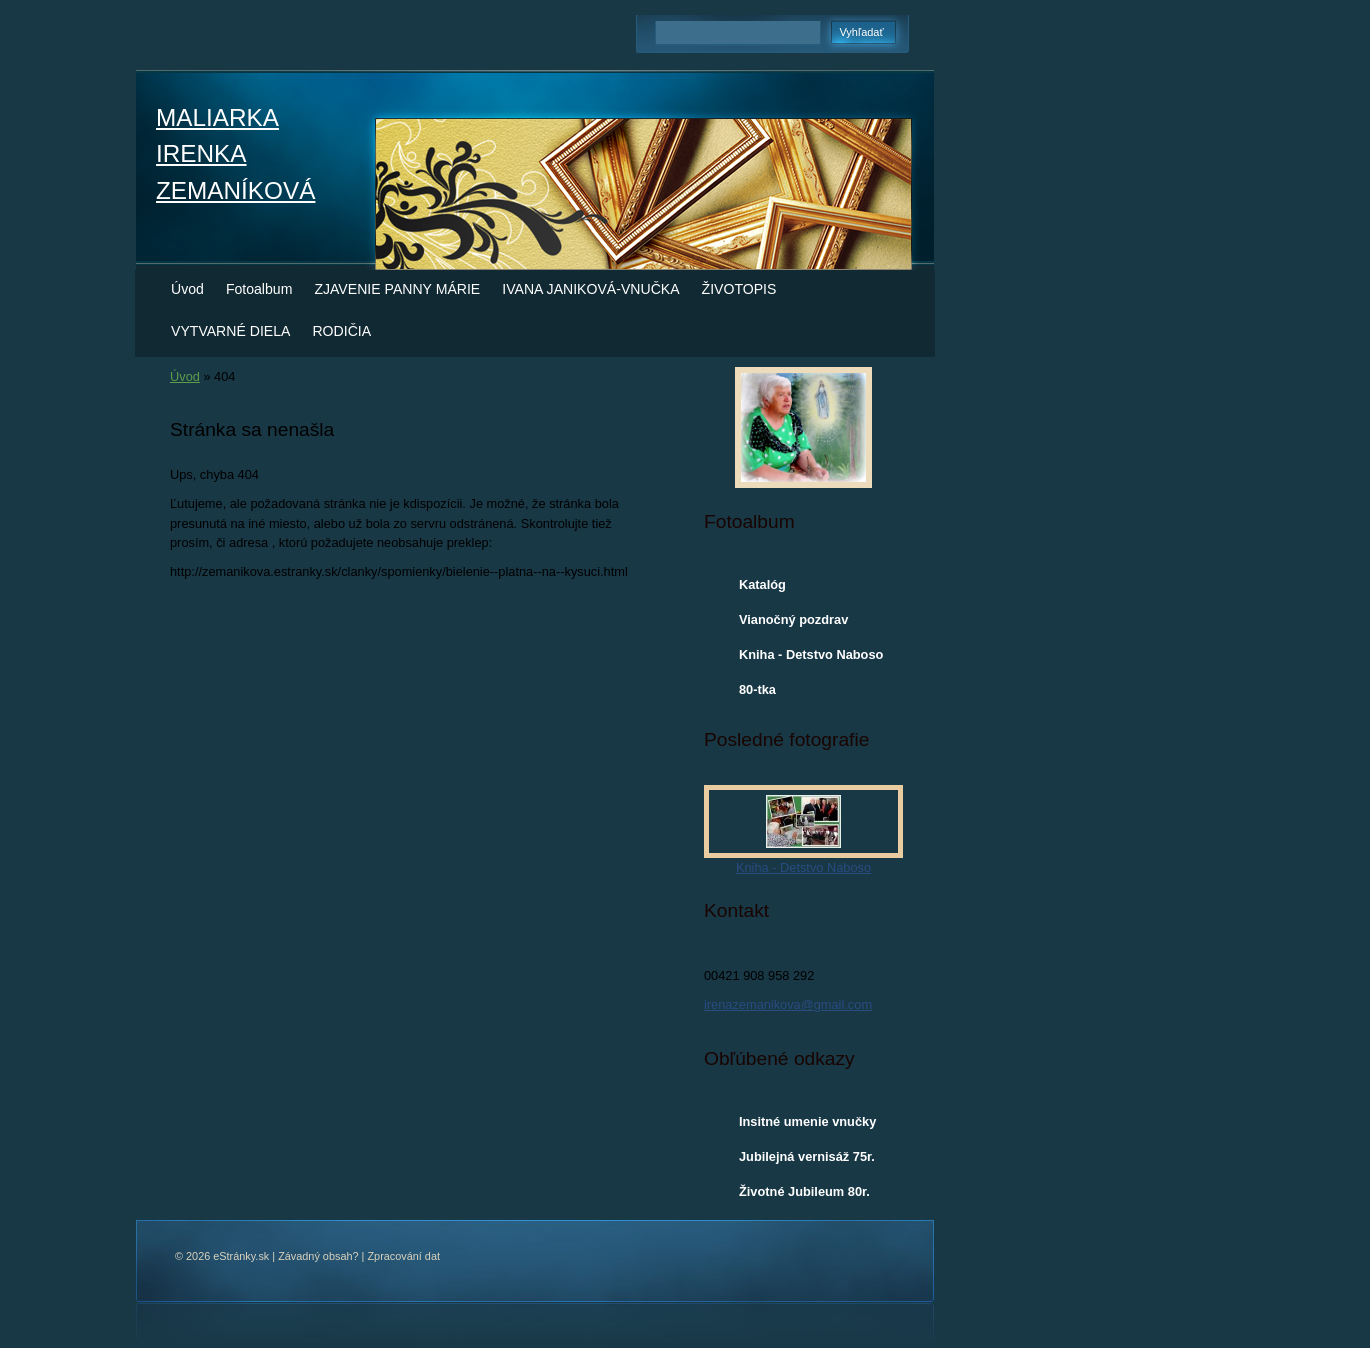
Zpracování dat (403, 1256)
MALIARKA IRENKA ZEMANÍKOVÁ (235, 154)
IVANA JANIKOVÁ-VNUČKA (590, 289)
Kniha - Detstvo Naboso (811, 654)
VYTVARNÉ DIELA (230, 331)
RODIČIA (341, 331)
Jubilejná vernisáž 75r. (807, 1156)
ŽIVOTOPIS (739, 289)
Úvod (187, 289)
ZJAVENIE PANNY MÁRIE (397, 289)
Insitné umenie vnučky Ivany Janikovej (807, 1126)
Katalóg (762, 584)
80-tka (757, 689)
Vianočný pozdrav (793, 619)
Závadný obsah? (318, 1256)
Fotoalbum (259, 289)
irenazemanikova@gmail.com (788, 1004)
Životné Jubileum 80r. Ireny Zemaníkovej (804, 1196)
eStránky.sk (241, 1256)
